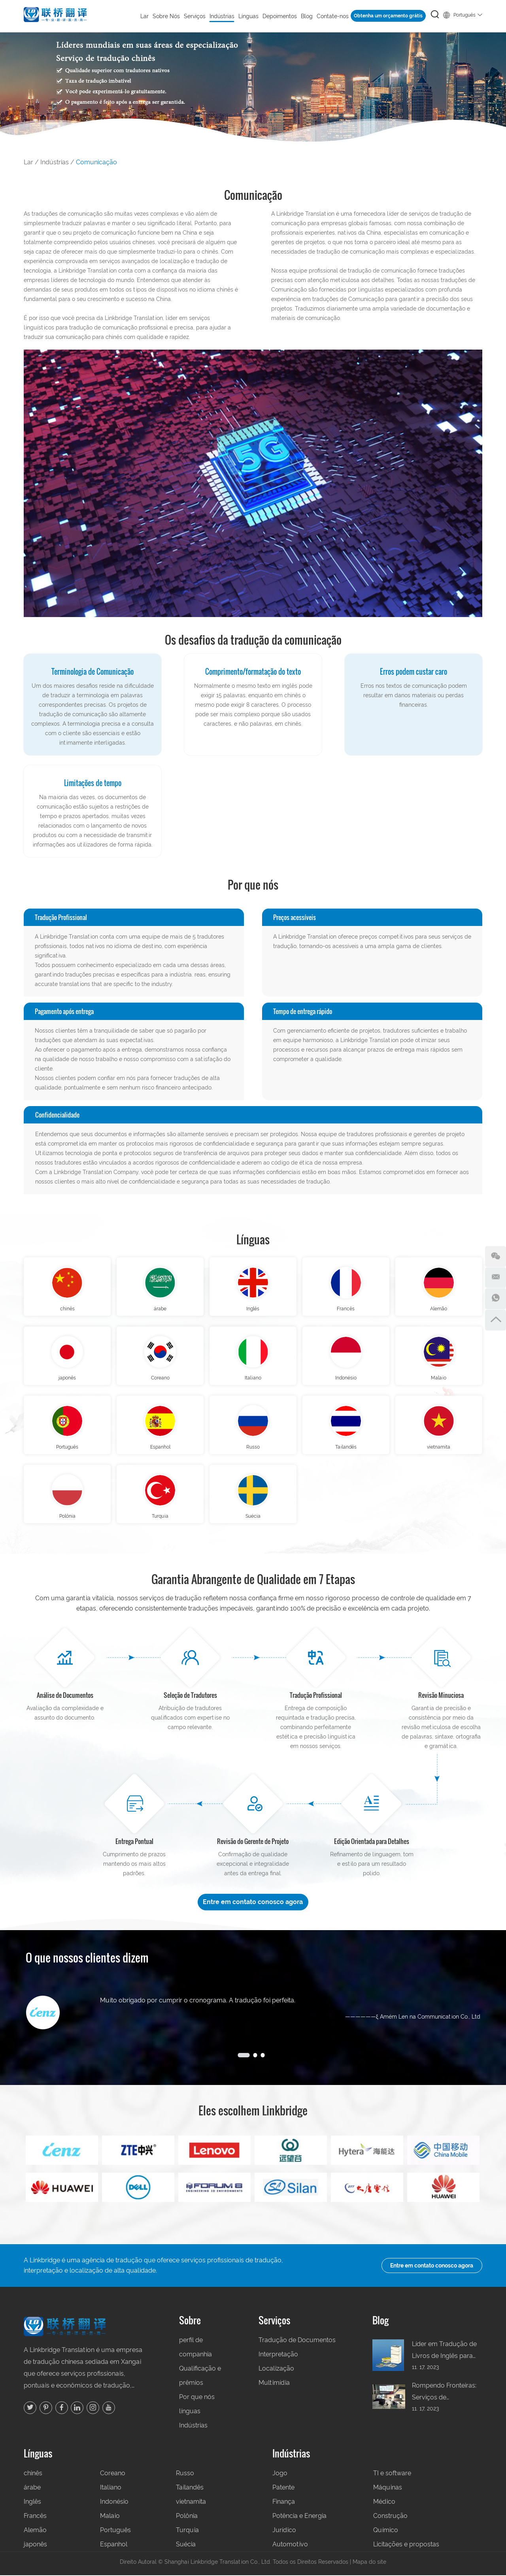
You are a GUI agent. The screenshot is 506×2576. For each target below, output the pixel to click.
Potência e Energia (299, 2517)
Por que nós (197, 2398)
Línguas (248, 16)
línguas (189, 2412)
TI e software (392, 2474)
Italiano (253, 1378)
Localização (276, 2369)
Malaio (438, 1378)
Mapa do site (369, 2563)
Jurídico (284, 2531)
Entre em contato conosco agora (253, 1903)
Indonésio (346, 1378)
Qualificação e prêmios (200, 2377)
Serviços (195, 16)
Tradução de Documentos (297, 2341)
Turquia (160, 1517)
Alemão (438, 1309)
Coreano (160, 1378)
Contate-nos (333, 16)
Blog (307, 16)
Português (462, 13)
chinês (67, 1309)
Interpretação (278, 2355)
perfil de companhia (195, 2348)
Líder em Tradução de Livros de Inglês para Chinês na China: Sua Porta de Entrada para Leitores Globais (444, 2352)
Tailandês (346, 1448)
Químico (385, 2531)
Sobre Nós (166, 16)
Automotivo (290, 2545)
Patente (283, 2488)
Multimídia (274, 2384)
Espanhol (160, 1448)
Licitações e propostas (406, 2545)
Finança (283, 2502)
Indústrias (222, 16)
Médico (384, 2502)
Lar (144, 16)
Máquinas (387, 2488)
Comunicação (96, 162)
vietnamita (438, 1448)
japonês (67, 1378)
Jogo (279, 2474)
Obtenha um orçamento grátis (388, 16)
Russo (253, 1448)
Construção (390, 2517)
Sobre (190, 2321)
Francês (346, 1309)
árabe (160, 1309)
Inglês (252, 1309)
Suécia (253, 1517)
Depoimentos (279, 16)
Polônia (67, 1517)
